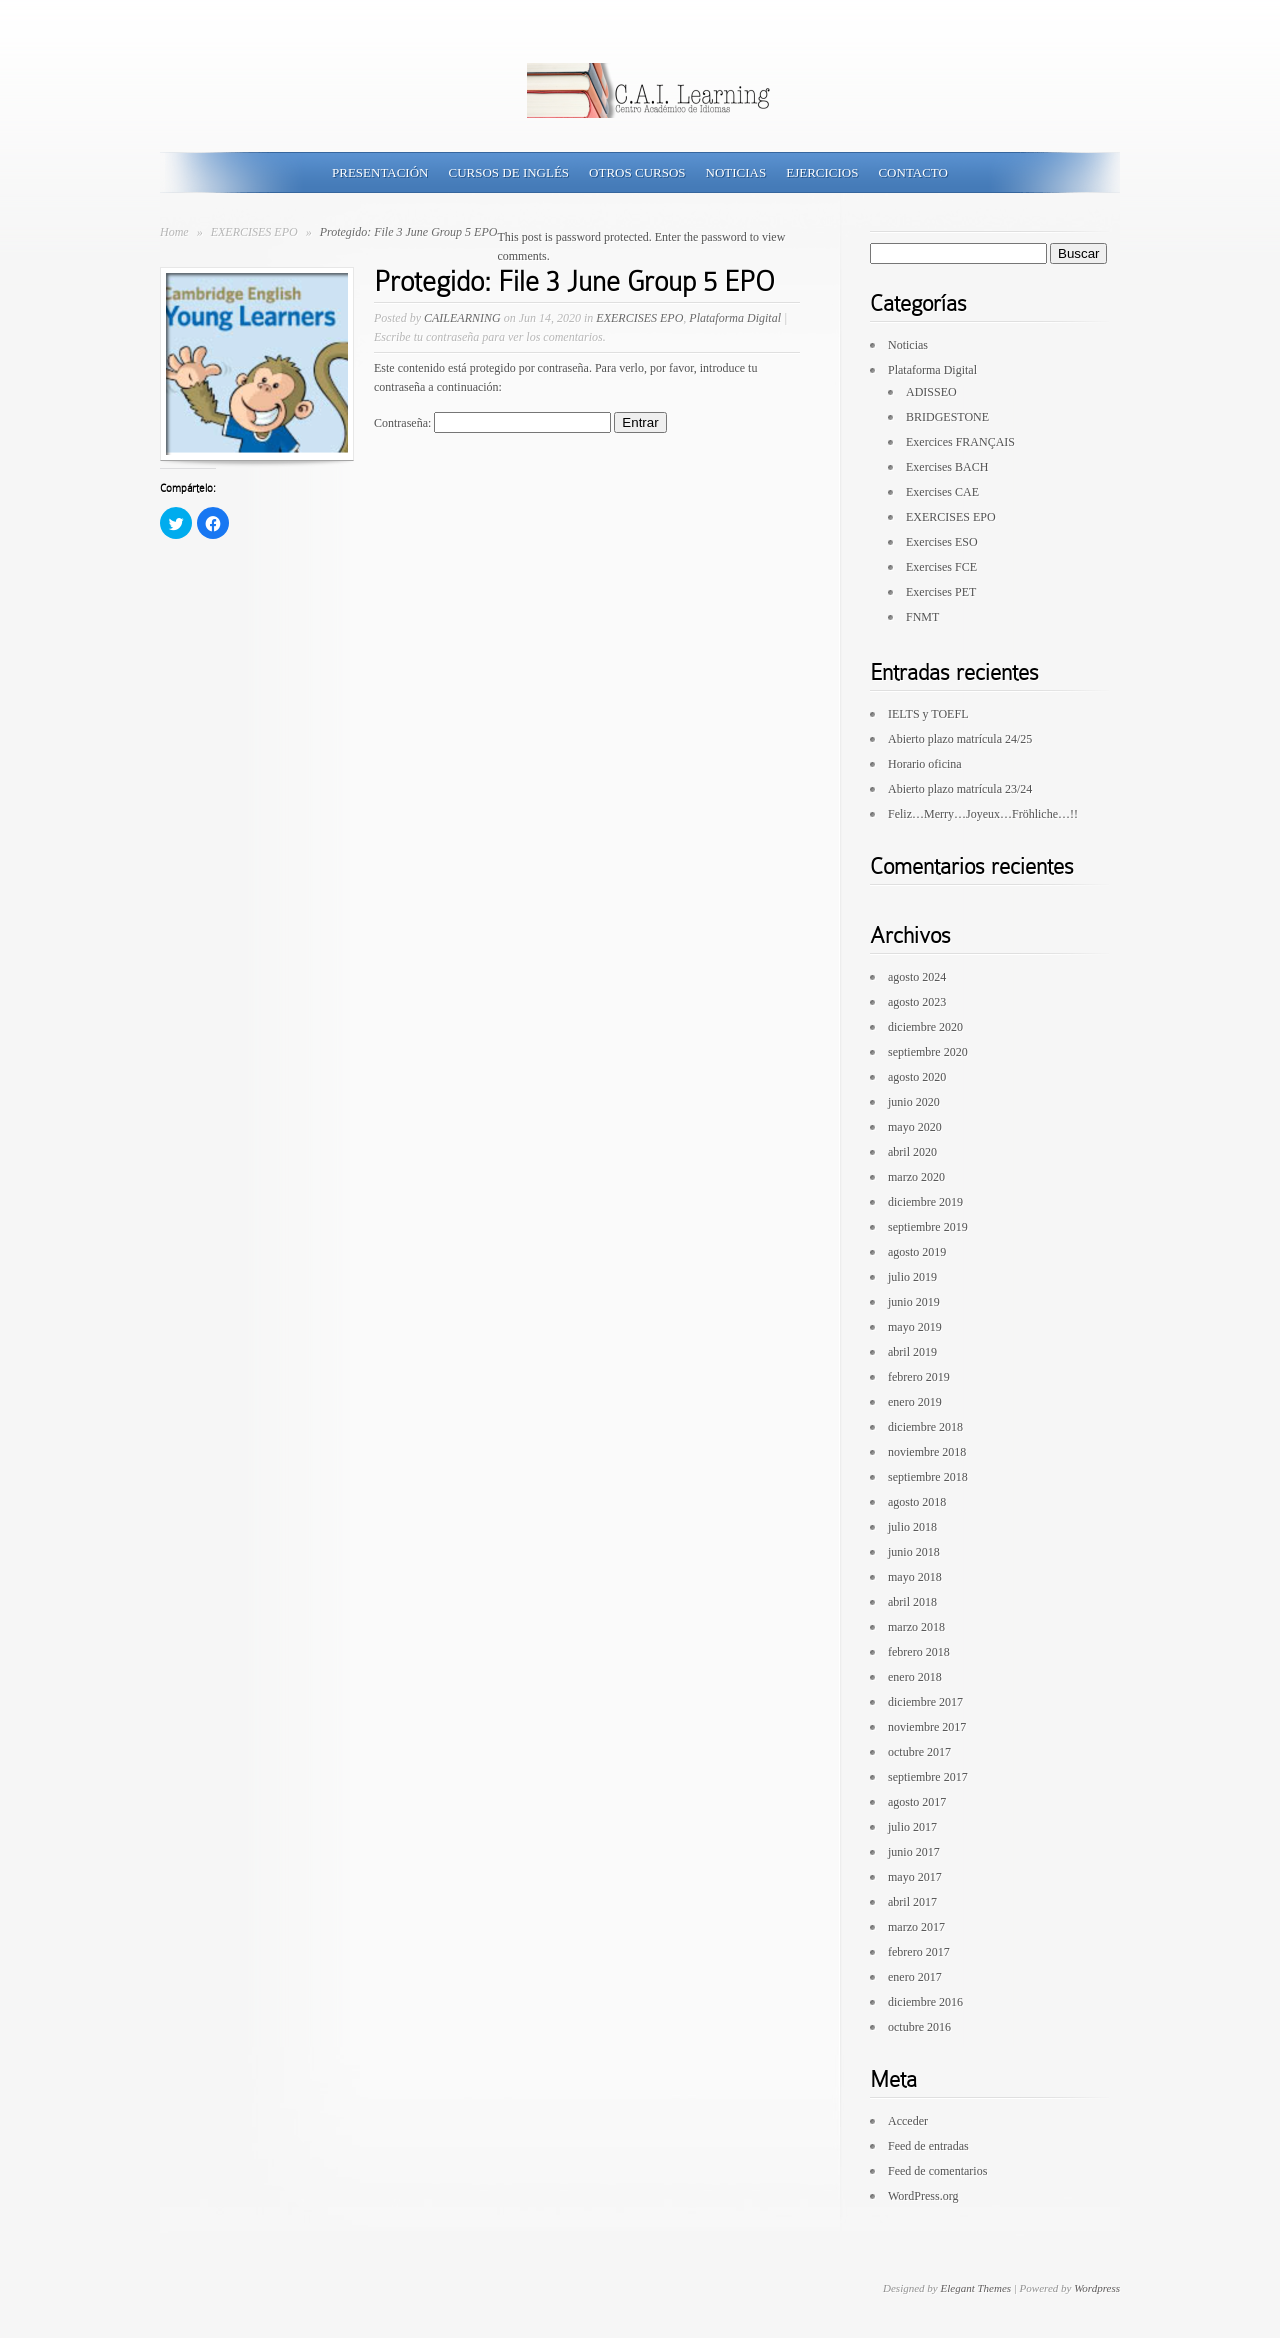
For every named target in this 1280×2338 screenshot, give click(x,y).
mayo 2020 (915, 1127)
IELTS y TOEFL (928, 714)
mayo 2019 (915, 1327)
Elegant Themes (975, 2288)
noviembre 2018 (927, 1452)
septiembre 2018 (928, 1477)
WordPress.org (923, 2196)
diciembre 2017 (925, 1702)
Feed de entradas (928, 2146)
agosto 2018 (917, 1502)
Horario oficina (925, 764)
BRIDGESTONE (947, 417)
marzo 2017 (916, 1927)
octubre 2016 (919, 2027)
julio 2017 (912, 1827)
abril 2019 (912, 1352)
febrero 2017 (919, 1952)
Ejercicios (822, 172)
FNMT (922, 617)
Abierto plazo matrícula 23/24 (960, 789)
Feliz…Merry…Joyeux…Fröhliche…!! (983, 814)
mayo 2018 (915, 1577)
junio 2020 (914, 1102)
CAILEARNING (462, 318)
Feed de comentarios (937, 2171)
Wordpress (1097, 2288)
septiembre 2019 (928, 1227)
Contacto (913, 172)
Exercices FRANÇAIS (960, 442)
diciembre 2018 (925, 1427)
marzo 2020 (916, 1177)
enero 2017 (915, 1977)
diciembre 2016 (925, 2002)
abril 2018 (912, 1602)
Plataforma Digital (735, 318)
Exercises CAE (942, 492)
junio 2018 (914, 1552)
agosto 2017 (917, 1802)
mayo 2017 (915, 1877)
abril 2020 (912, 1152)
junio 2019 (914, 1302)
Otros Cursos (637, 172)
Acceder (908, 2121)
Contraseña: (492, 423)
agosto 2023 (917, 1002)
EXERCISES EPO (256, 232)
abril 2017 (912, 1902)
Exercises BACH (947, 467)
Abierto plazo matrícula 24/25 (960, 739)
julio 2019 (912, 1277)
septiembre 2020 (928, 1052)
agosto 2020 (917, 1077)
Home (174, 232)
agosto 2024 (917, 977)
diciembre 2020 (925, 1027)
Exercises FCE (941, 567)
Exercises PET (941, 592)
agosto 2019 (917, 1252)
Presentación (380, 172)
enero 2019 (915, 1402)
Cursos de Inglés (508, 172)
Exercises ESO (942, 542)
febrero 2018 (919, 1652)
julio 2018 (912, 1527)
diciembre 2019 (925, 1202)
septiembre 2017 (928, 1777)
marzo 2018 (916, 1627)
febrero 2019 (919, 1377)
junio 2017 (914, 1852)
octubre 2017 (919, 1752)
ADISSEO (931, 392)
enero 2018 (915, 1677)
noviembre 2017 (927, 1727)
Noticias (736, 172)
